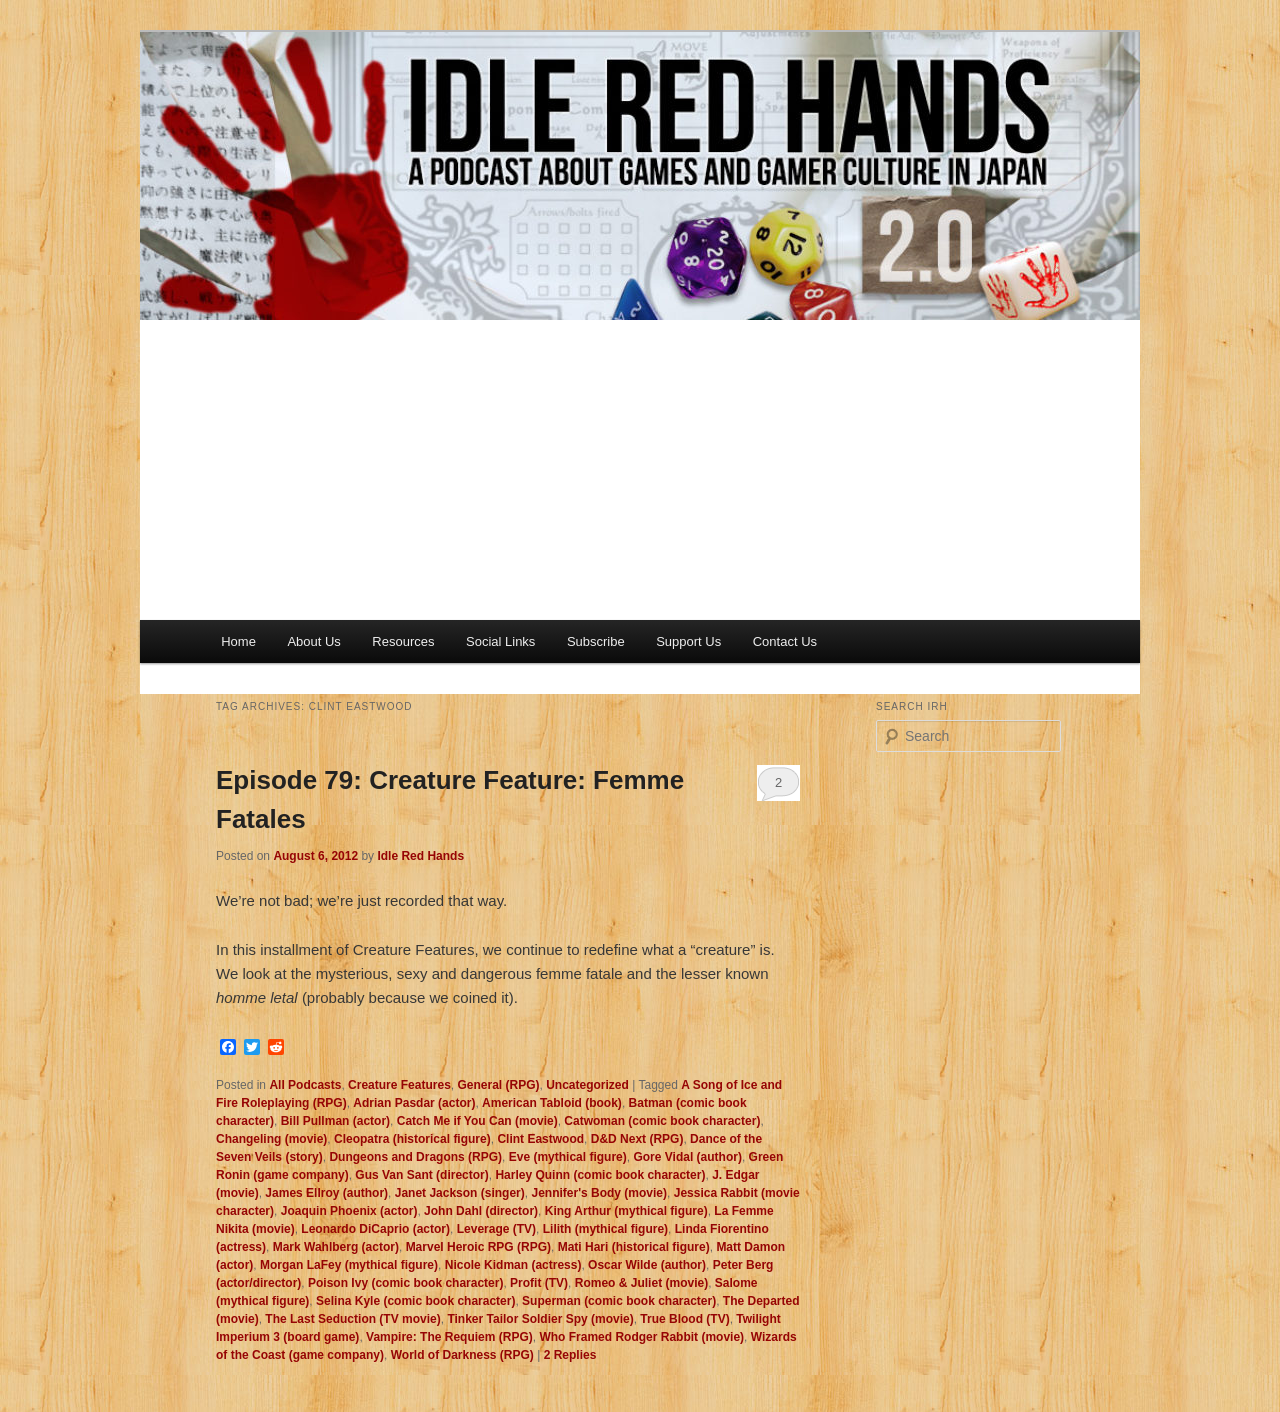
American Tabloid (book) (552, 1103)
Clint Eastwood (540, 1139)
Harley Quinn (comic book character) (600, 1175)
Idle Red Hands (420, 856)
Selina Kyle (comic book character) (415, 1301)
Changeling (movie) (271, 1139)
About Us (313, 641)
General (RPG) (498, 1085)
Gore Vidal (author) (687, 1157)
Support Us (688, 641)
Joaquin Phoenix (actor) (349, 1211)
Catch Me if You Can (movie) (477, 1121)
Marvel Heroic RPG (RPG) (478, 1247)
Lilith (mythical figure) (605, 1229)
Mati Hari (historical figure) (634, 1247)
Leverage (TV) (496, 1229)
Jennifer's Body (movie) (599, 1193)
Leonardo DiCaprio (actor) (375, 1229)
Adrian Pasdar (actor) (414, 1103)
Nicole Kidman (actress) (513, 1265)
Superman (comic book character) (619, 1301)
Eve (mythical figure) (568, 1157)
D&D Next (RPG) (637, 1139)
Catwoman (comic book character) (662, 1121)
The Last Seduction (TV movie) (352, 1319)
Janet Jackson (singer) (460, 1193)
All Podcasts (305, 1085)
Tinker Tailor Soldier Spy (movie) (540, 1319)
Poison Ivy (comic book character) (405, 1283)
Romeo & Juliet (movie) (641, 1283)
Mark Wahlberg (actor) (336, 1247)
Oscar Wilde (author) (647, 1265)
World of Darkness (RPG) (462, 1355)
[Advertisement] (640, 470)
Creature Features (399, 1085)
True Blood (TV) (684, 1319)
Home (238, 641)
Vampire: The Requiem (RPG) (449, 1337)
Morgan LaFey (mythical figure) (349, 1265)
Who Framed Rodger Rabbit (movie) (641, 1337)
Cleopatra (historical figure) (412, 1139)
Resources (403, 641)
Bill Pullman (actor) (335, 1121)
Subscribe (596, 641)
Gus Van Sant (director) (421, 1175)
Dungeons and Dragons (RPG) (415, 1157)
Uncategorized (587, 1085)
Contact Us (785, 641)
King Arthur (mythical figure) (626, 1211)
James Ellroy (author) (326, 1193)
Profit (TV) (539, 1283)
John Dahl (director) (481, 1211)
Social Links (500, 641)
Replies (570, 1355)
